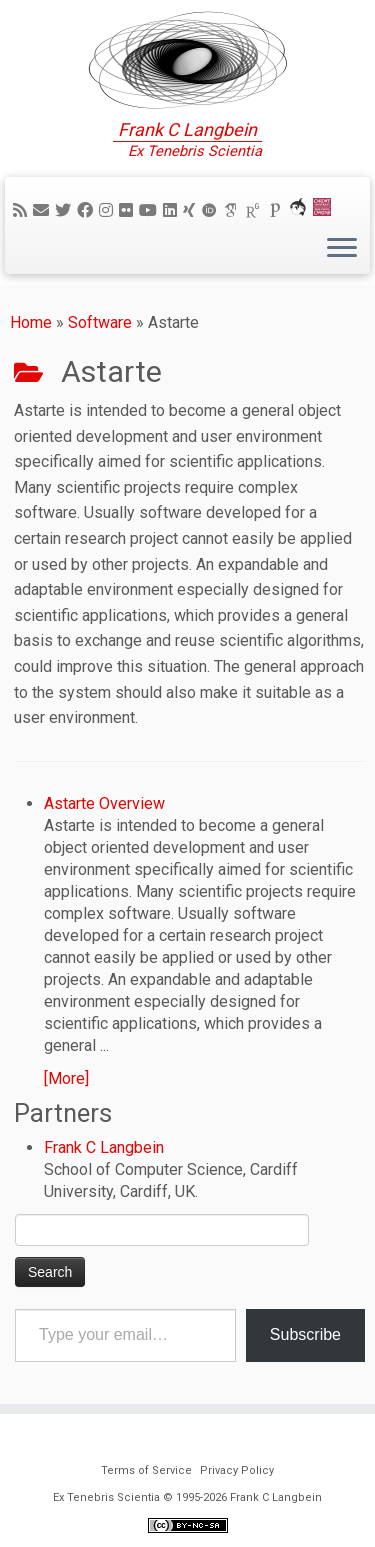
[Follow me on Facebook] (88, 210)
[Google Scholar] (234, 210)
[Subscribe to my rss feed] (23, 210)
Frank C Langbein (104, 1147)
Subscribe (305, 1334)
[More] (66, 1078)
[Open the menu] (342, 249)
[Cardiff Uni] (325, 210)
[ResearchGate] (256, 210)
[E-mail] (44, 210)
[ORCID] (212, 210)
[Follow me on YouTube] (151, 210)
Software (100, 322)
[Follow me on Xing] (192, 210)
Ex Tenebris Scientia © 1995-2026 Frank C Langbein (187, 1497)
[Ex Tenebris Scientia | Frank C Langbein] (187, 60)
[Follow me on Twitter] (66, 210)
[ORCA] (301, 210)
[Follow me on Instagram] (109, 210)
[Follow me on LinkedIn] (173, 210)
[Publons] (278, 210)
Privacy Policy (237, 1470)
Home (31, 322)
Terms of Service (146, 1470)
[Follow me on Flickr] (129, 210)
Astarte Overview (104, 803)
